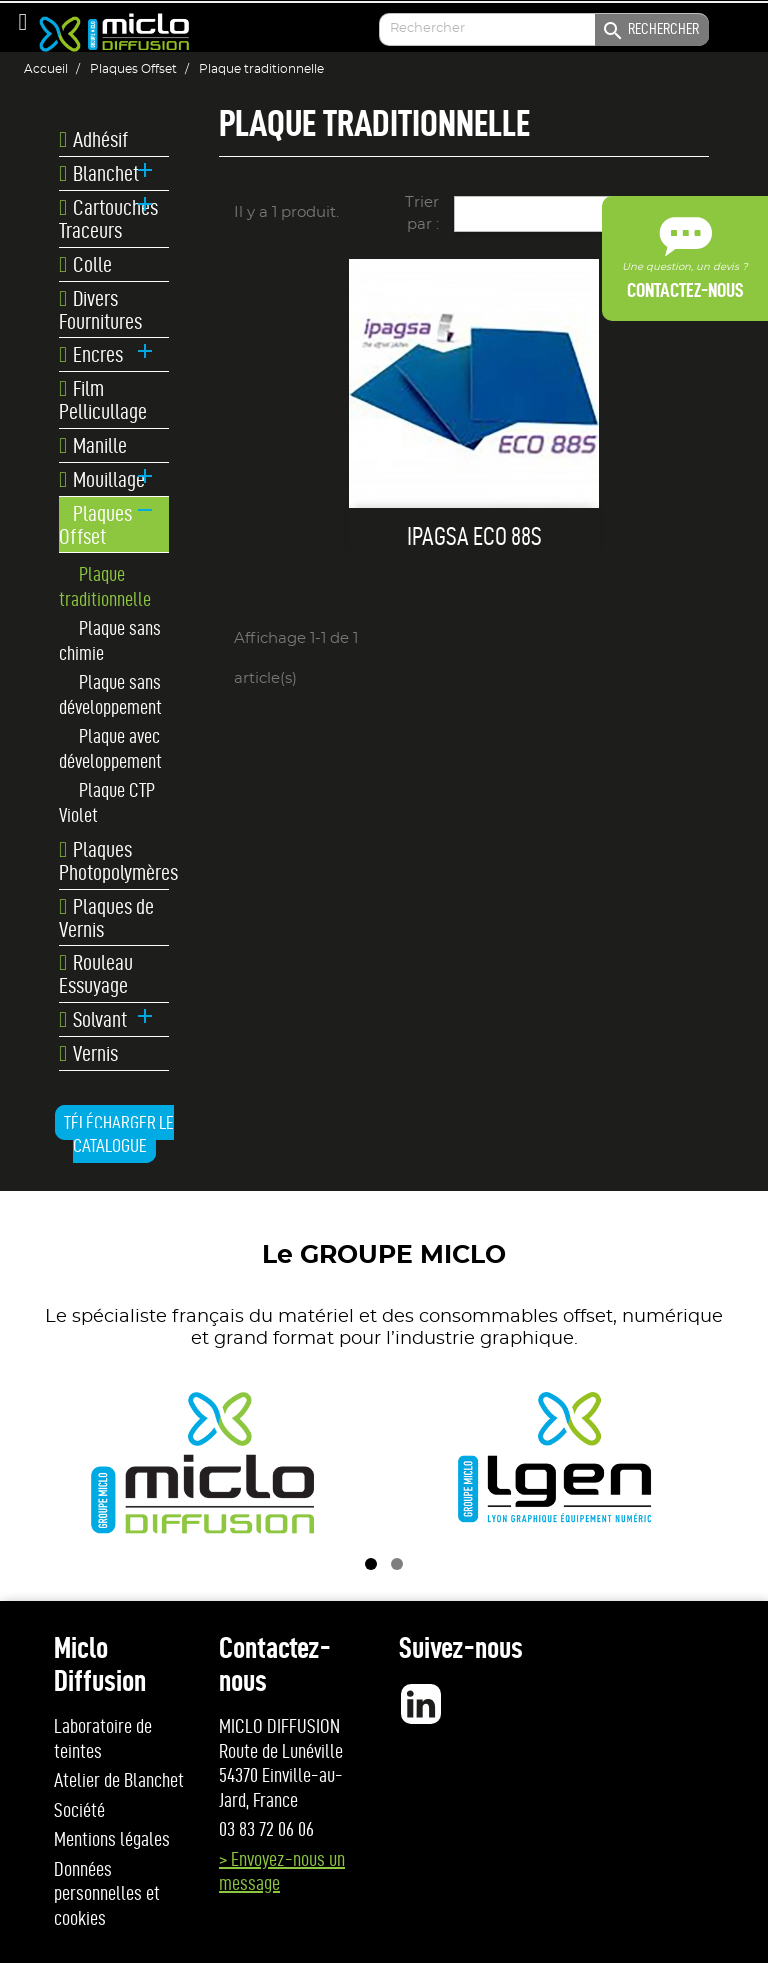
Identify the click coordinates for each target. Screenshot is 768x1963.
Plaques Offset (95, 524)
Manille (93, 446)
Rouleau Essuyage (96, 974)
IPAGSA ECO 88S (474, 536)
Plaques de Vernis (106, 918)
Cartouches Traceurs (108, 219)
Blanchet (99, 174)
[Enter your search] (544, 29)
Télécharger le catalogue (119, 1134)
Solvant (93, 1020)
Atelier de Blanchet (119, 1780)
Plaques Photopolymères (114, 861)
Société (79, 1810)
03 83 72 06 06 (266, 1829)
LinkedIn (421, 1704)
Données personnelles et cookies (107, 1893)
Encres (91, 355)
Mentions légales (112, 1839)
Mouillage (102, 480)
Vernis (88, 1054)
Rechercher (650, 31)
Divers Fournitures (100, 310)
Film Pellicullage (103, 400)
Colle (85, 265)
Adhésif (93, 140)
